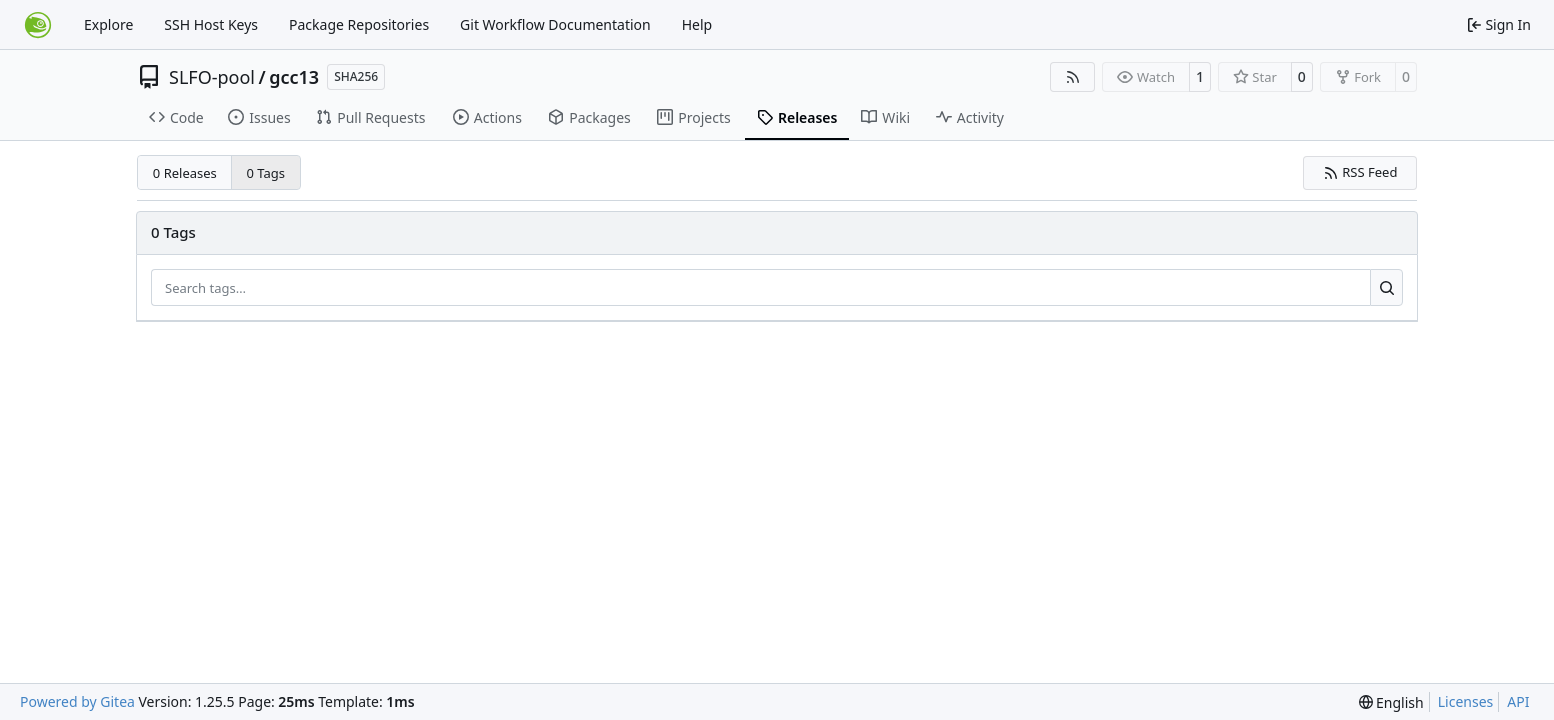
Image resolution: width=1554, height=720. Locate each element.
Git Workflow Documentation (555, 24)
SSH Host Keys (211, 24)
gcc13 (294, 77)
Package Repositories (359, 24)
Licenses (1466, 701)
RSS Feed (1360, 172)
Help (697, 24)
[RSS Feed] (1073, 77)
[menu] (1391, 702)
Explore (108, 24)
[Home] (38, 25)
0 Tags (266, 173)
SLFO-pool (212, 77)
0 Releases (185, 173)
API (1518, 701)
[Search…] (1386, 288)
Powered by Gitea (77, 701)
